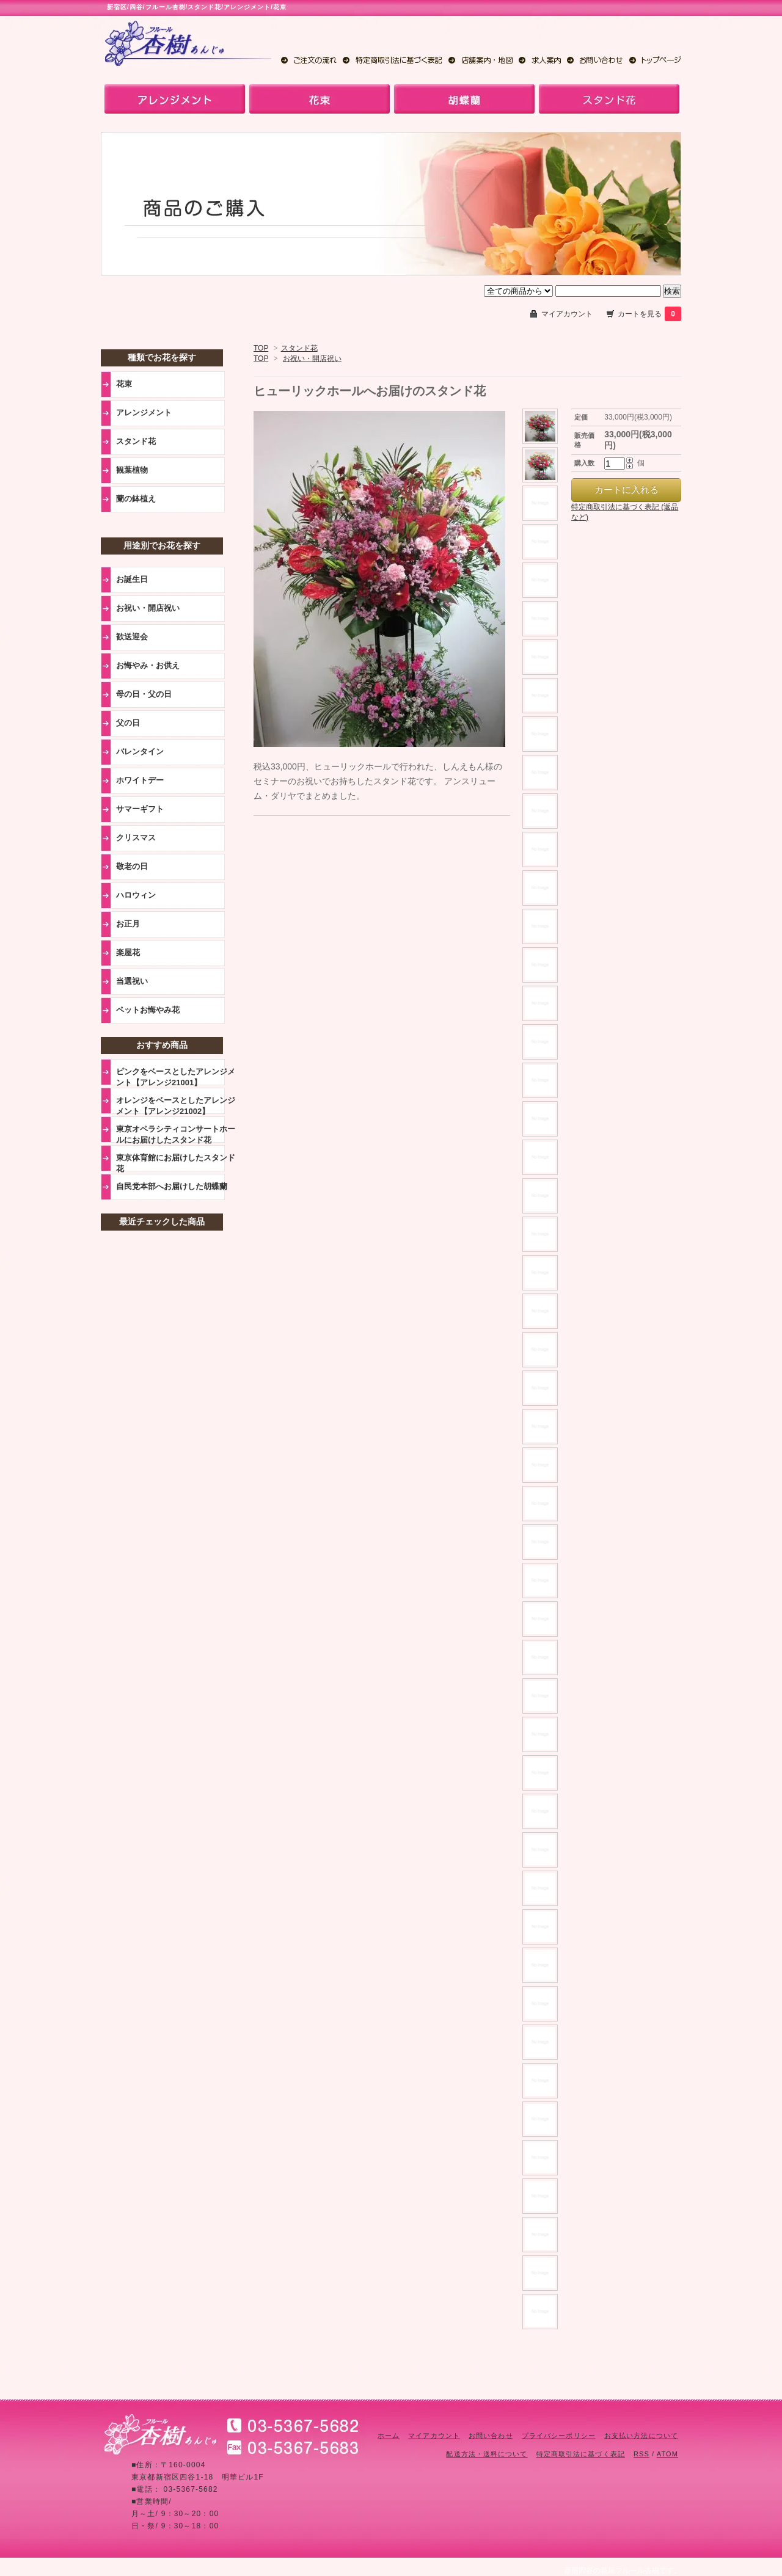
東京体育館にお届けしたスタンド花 (175, 1163)
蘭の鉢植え (136, 498)
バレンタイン (140, 751)
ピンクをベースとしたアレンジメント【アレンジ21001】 (175, 1076)
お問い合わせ (491, 2435)
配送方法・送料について (486, 2454)
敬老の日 (132, 866)
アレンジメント (144, 412)
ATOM (667, 2454)
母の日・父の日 (144, 694)
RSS (641, 2454)
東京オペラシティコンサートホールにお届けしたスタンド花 (175, 1134)
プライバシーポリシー (559, 2435)
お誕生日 (132, 579)
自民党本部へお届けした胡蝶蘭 (171, 1186)
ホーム (389, 2435)
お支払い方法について (641, 2435)
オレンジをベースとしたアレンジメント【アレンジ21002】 (175, 1105)
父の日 (128, 722)
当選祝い (132, 981)
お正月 (128, 923)
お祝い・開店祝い (312, 358)
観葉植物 (132, 470)
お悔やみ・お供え (148, 665)
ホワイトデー (140, 780)
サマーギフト (140, 808)
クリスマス (136, 837)
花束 (124, 383)
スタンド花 (299, 348)
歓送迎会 (132, 636)
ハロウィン (136, 895)
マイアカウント (567, 314)
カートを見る (649, 314)
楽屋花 (128, 952)
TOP (261, 348)
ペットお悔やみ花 (148, 1009)
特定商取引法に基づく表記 (580, 2454)
